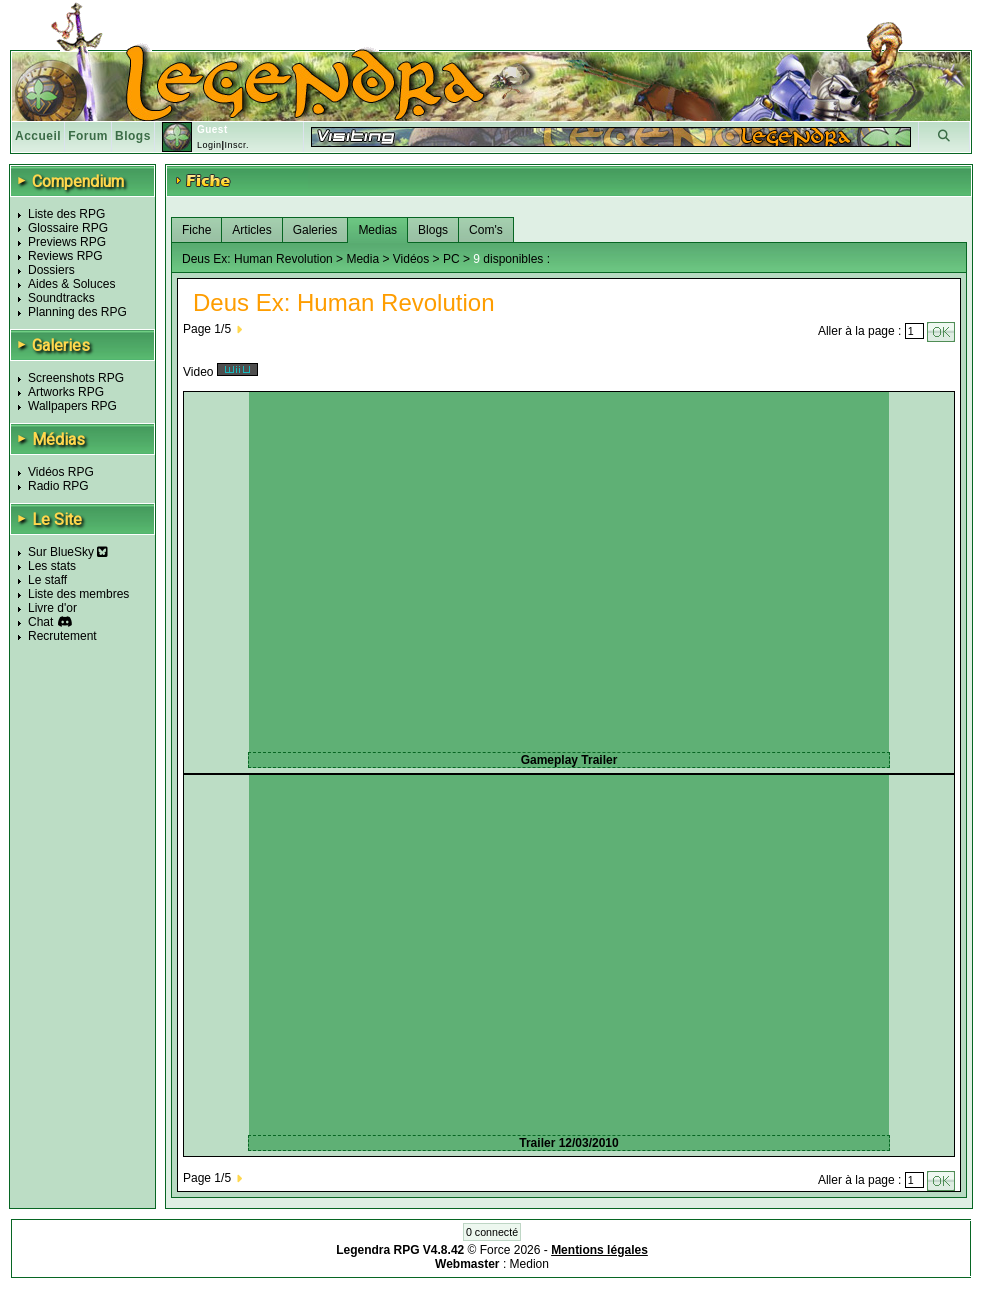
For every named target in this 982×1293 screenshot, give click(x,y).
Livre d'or (52, 608)
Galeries (315, 230)
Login (209, 145)
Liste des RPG (66, 214)
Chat (40, 622)
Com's (486, 230)
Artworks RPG (66, 392)
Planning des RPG (77, 312)
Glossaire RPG (68, 228)
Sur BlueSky (68, 552)
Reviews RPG (65, 256)
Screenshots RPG (76, 378)
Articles (251, 230)
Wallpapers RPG (72, 406)
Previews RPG (67, 242)
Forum (88, 136)
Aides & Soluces (71, 284)
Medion (529, 1264)
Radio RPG (58, 486)
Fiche (196, 230)
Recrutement (62, 636)
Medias (377, 230)
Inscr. (236, 145)
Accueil (38, 136)
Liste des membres (78, 594)
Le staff (47, 580)
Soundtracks (61, 298)
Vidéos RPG (61, 472)
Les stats (52, 566)
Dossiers (51, 270)
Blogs (133, 136)
